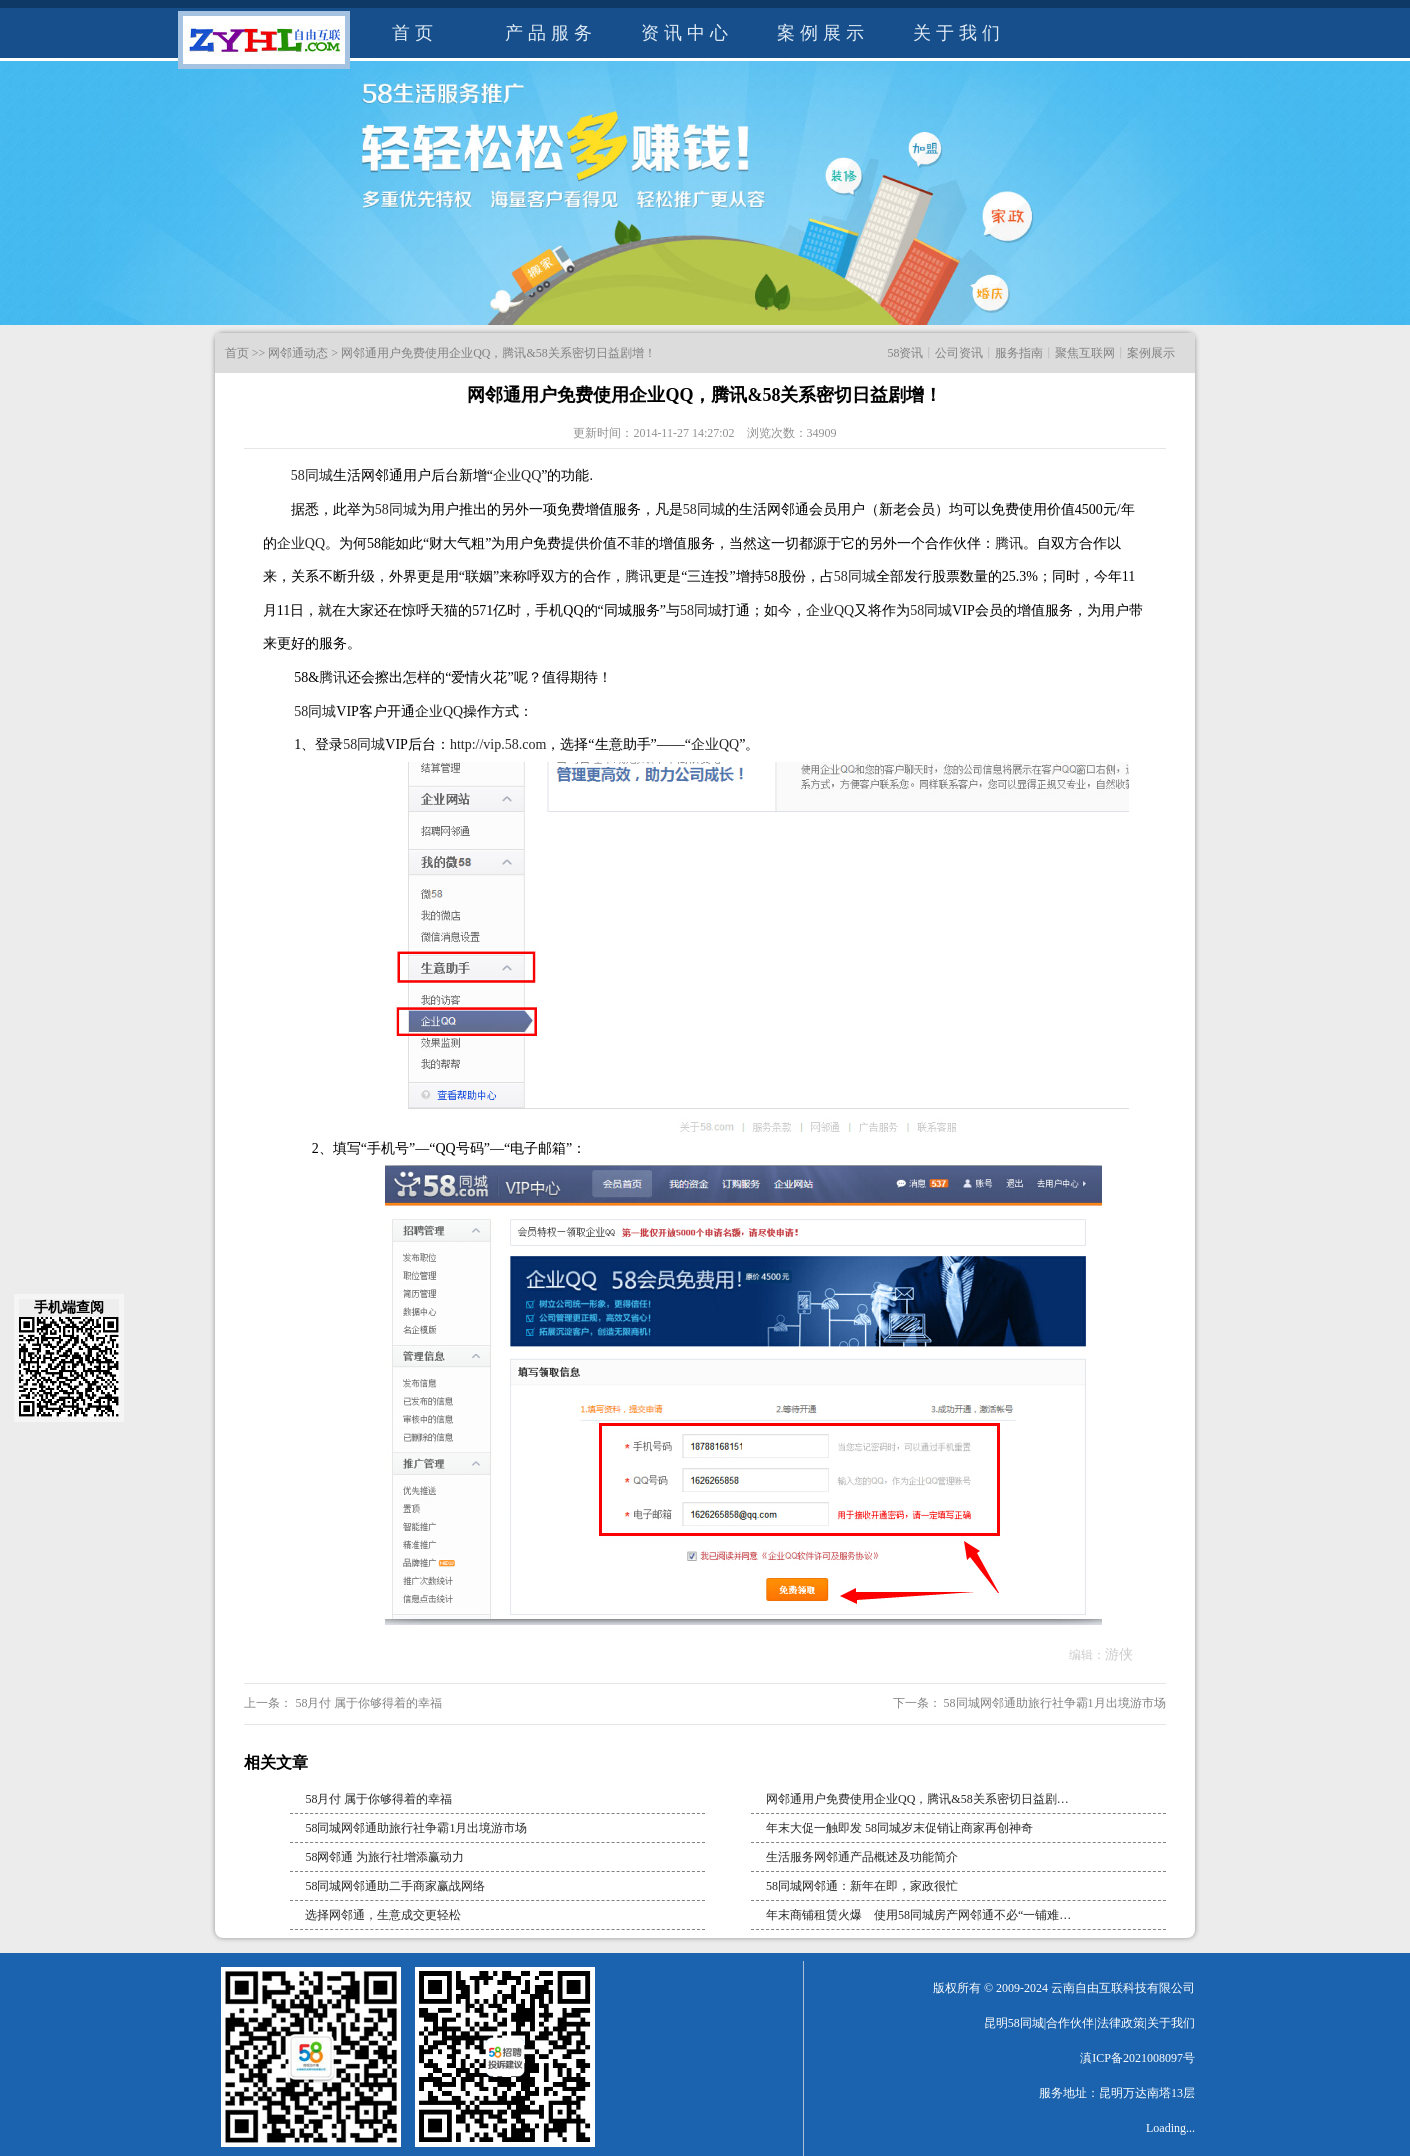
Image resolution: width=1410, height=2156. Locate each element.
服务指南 (1019, 353)
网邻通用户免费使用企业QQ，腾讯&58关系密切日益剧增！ (498, 353)
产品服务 (551, 33)
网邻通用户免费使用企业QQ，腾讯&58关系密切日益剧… (917, 1799)
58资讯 (905, 353)
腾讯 (1009, 543)
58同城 (312, 475)
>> (259, 353)
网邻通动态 (298, 353)
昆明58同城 (1014, 2023)
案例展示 (823, 33)
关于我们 (959, 33)
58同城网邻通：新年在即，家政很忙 (862, 1886)
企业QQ (517, 475)
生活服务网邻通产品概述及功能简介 (862, 1857)
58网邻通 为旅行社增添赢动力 (384, 1857)
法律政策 (1121, 2023)
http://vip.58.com (498, 744)
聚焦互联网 (1085, 353)
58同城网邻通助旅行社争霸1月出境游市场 (1053, 1703)
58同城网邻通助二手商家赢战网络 (395, 1886)
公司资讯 (959, 353)
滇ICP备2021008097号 (1137, 2058)
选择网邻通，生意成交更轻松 (383, 1915)
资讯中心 (687, 33)
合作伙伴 (1070, 2023)
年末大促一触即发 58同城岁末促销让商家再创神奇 (899, 1828)
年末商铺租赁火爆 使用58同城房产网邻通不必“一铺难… (918, 1915)
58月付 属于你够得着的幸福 (367, 1703)
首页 (415, 33)
